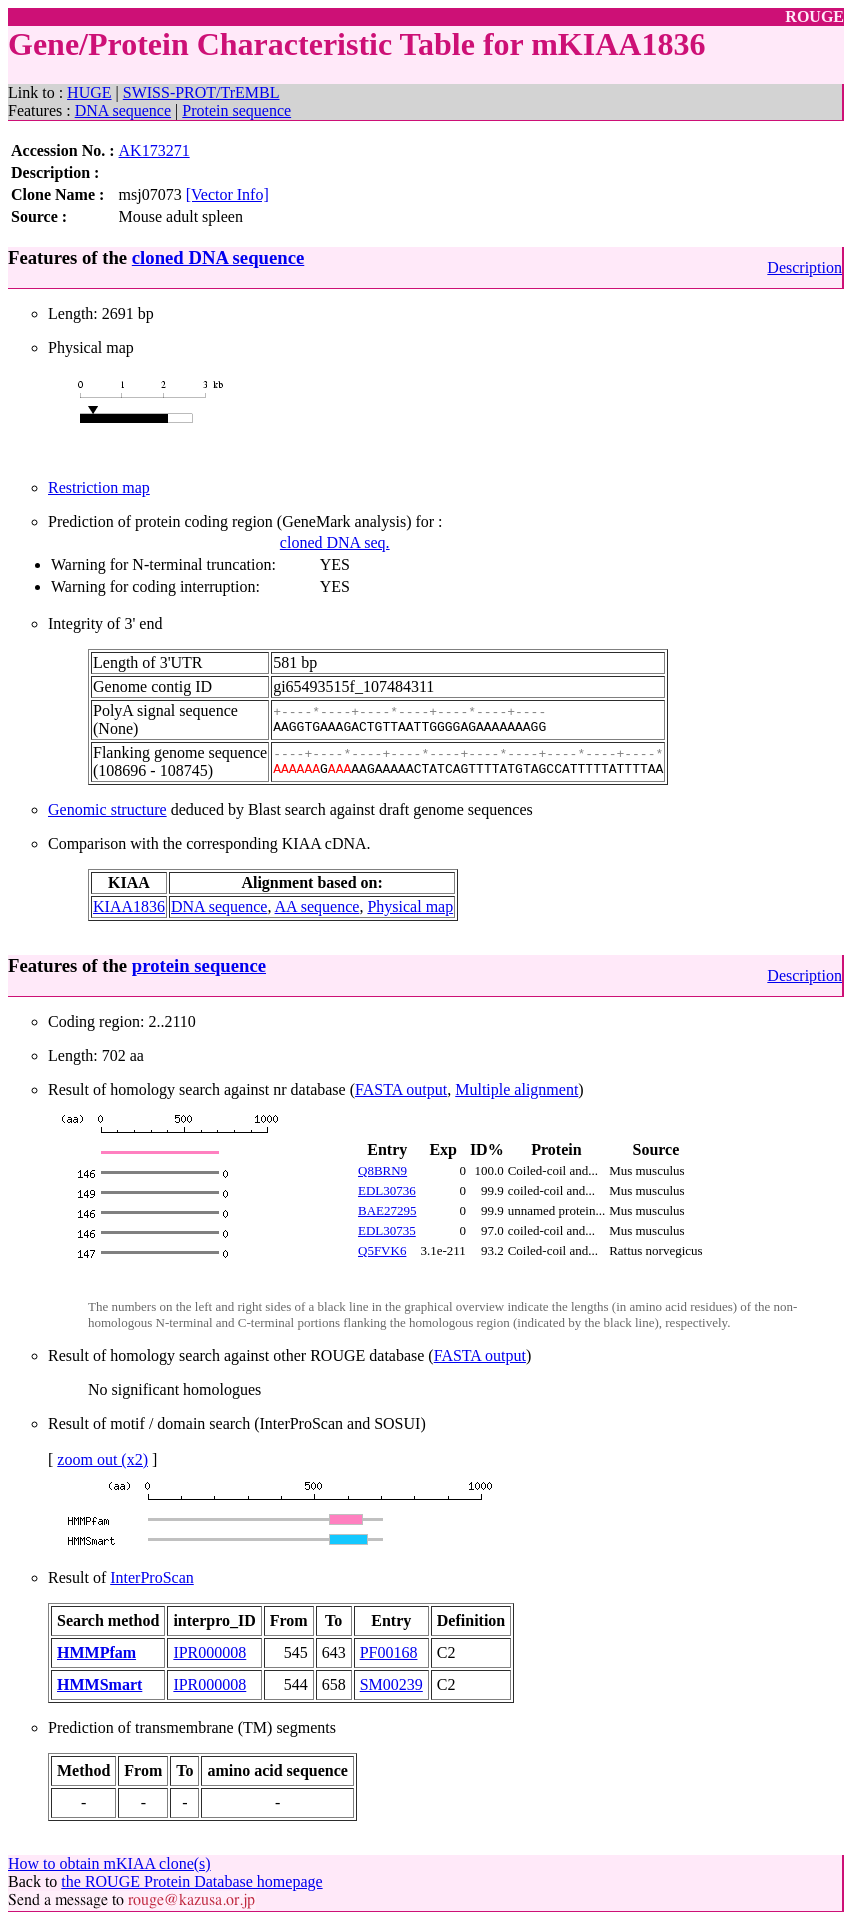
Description (804, 267)
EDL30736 (387, 1190)
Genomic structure (107, 809)
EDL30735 (387, 1230)
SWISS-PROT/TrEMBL (201, 92)
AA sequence (317, 906)
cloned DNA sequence (218, 257)
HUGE (89, 92)
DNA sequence (123, 110)
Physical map (410, 906)
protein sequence (199, 965)
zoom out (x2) (102, 1459)
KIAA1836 (129, 906)
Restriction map (99, 487)
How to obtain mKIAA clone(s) (109, 1863)
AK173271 (154, 150)
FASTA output (401, 1089)
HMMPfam (96, 1652)
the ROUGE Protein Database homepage (191, 1881)
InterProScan (152, 1577)
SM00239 (391, 1684)
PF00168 (389, 1652)
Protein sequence (236, 110)
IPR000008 (209, 1652)
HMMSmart (99, 1684)
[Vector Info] (227, 194)
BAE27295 (387, 1210)
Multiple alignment (516, 1089)
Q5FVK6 (382, 1250)
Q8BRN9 (382, 1170)
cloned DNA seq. (335, 542)
